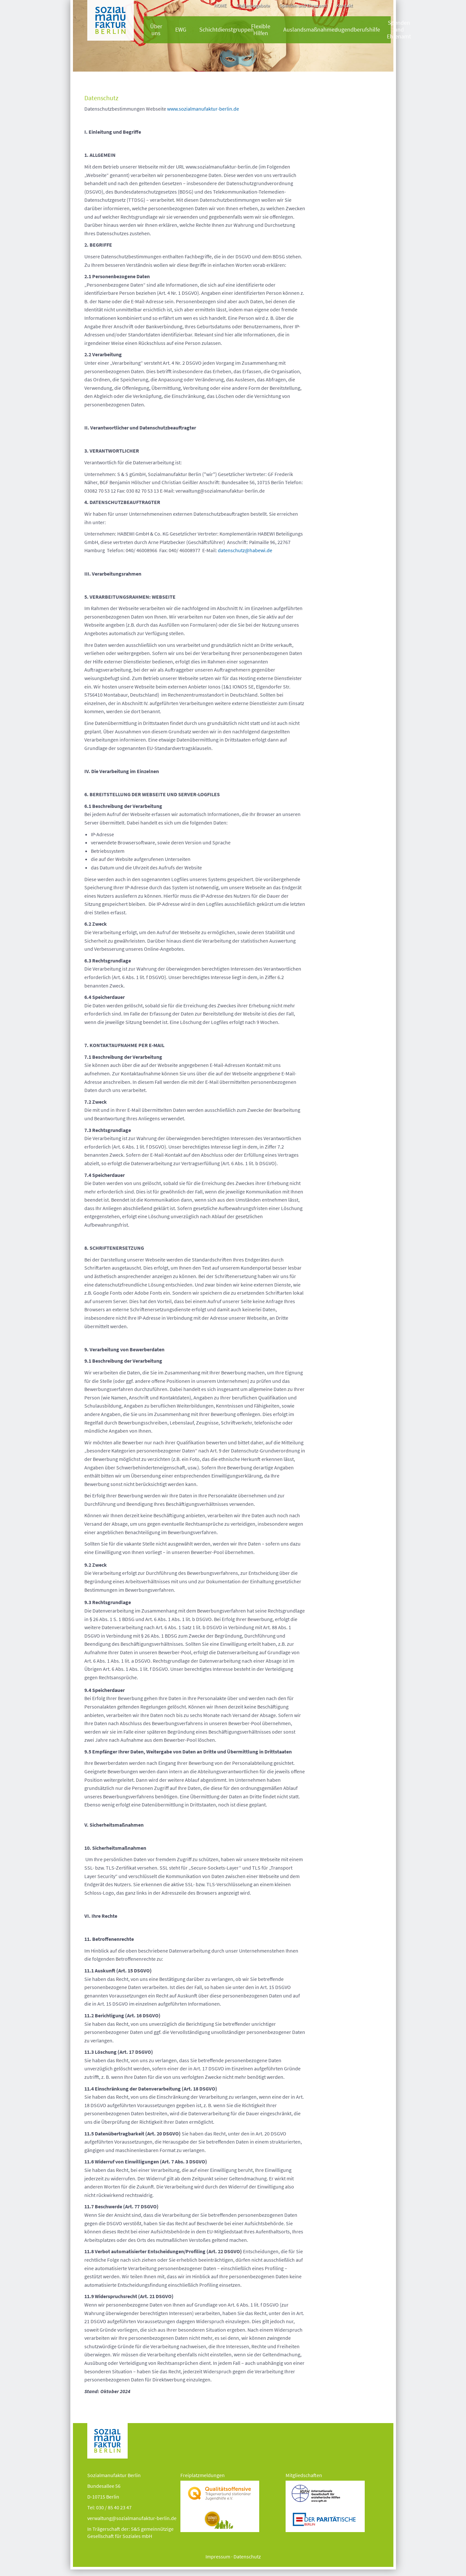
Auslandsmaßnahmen (310, 29)
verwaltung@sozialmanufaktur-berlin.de (132, 2518)
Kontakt (344, 5)
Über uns (156, 30)
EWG (180, 29)
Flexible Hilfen (260, 30)
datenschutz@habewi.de (245, 550)
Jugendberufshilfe (357, 29)
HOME (220, 5)
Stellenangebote (253, 5)
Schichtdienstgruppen (226, 29)
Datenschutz (247, 2556)
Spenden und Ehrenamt (303, 5)
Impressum (217, 2556)
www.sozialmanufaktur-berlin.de (203, 108)
